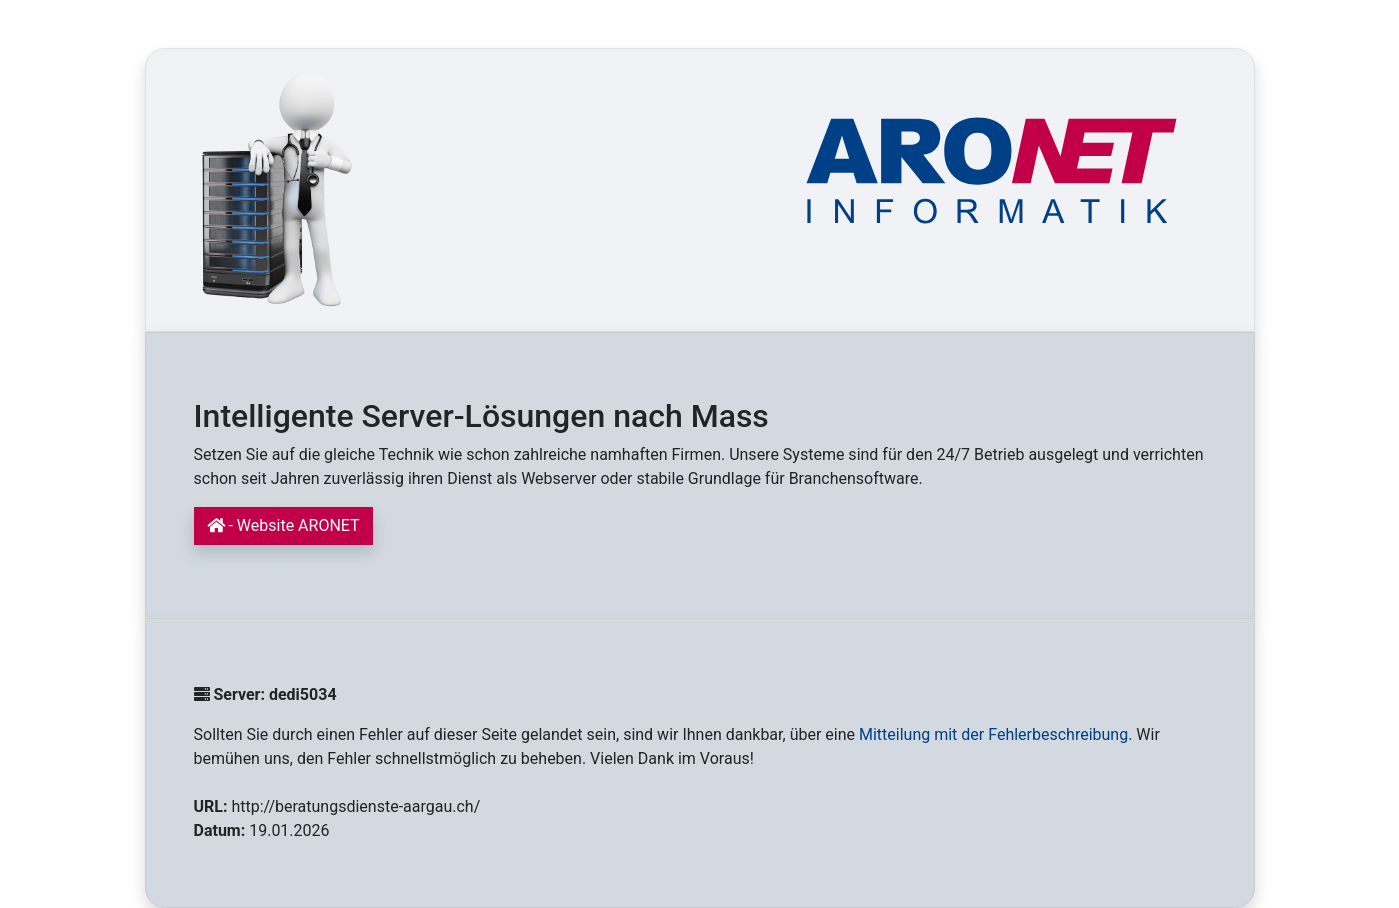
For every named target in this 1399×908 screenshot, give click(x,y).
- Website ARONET (283, 525)
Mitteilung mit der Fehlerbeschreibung (993, 734)
